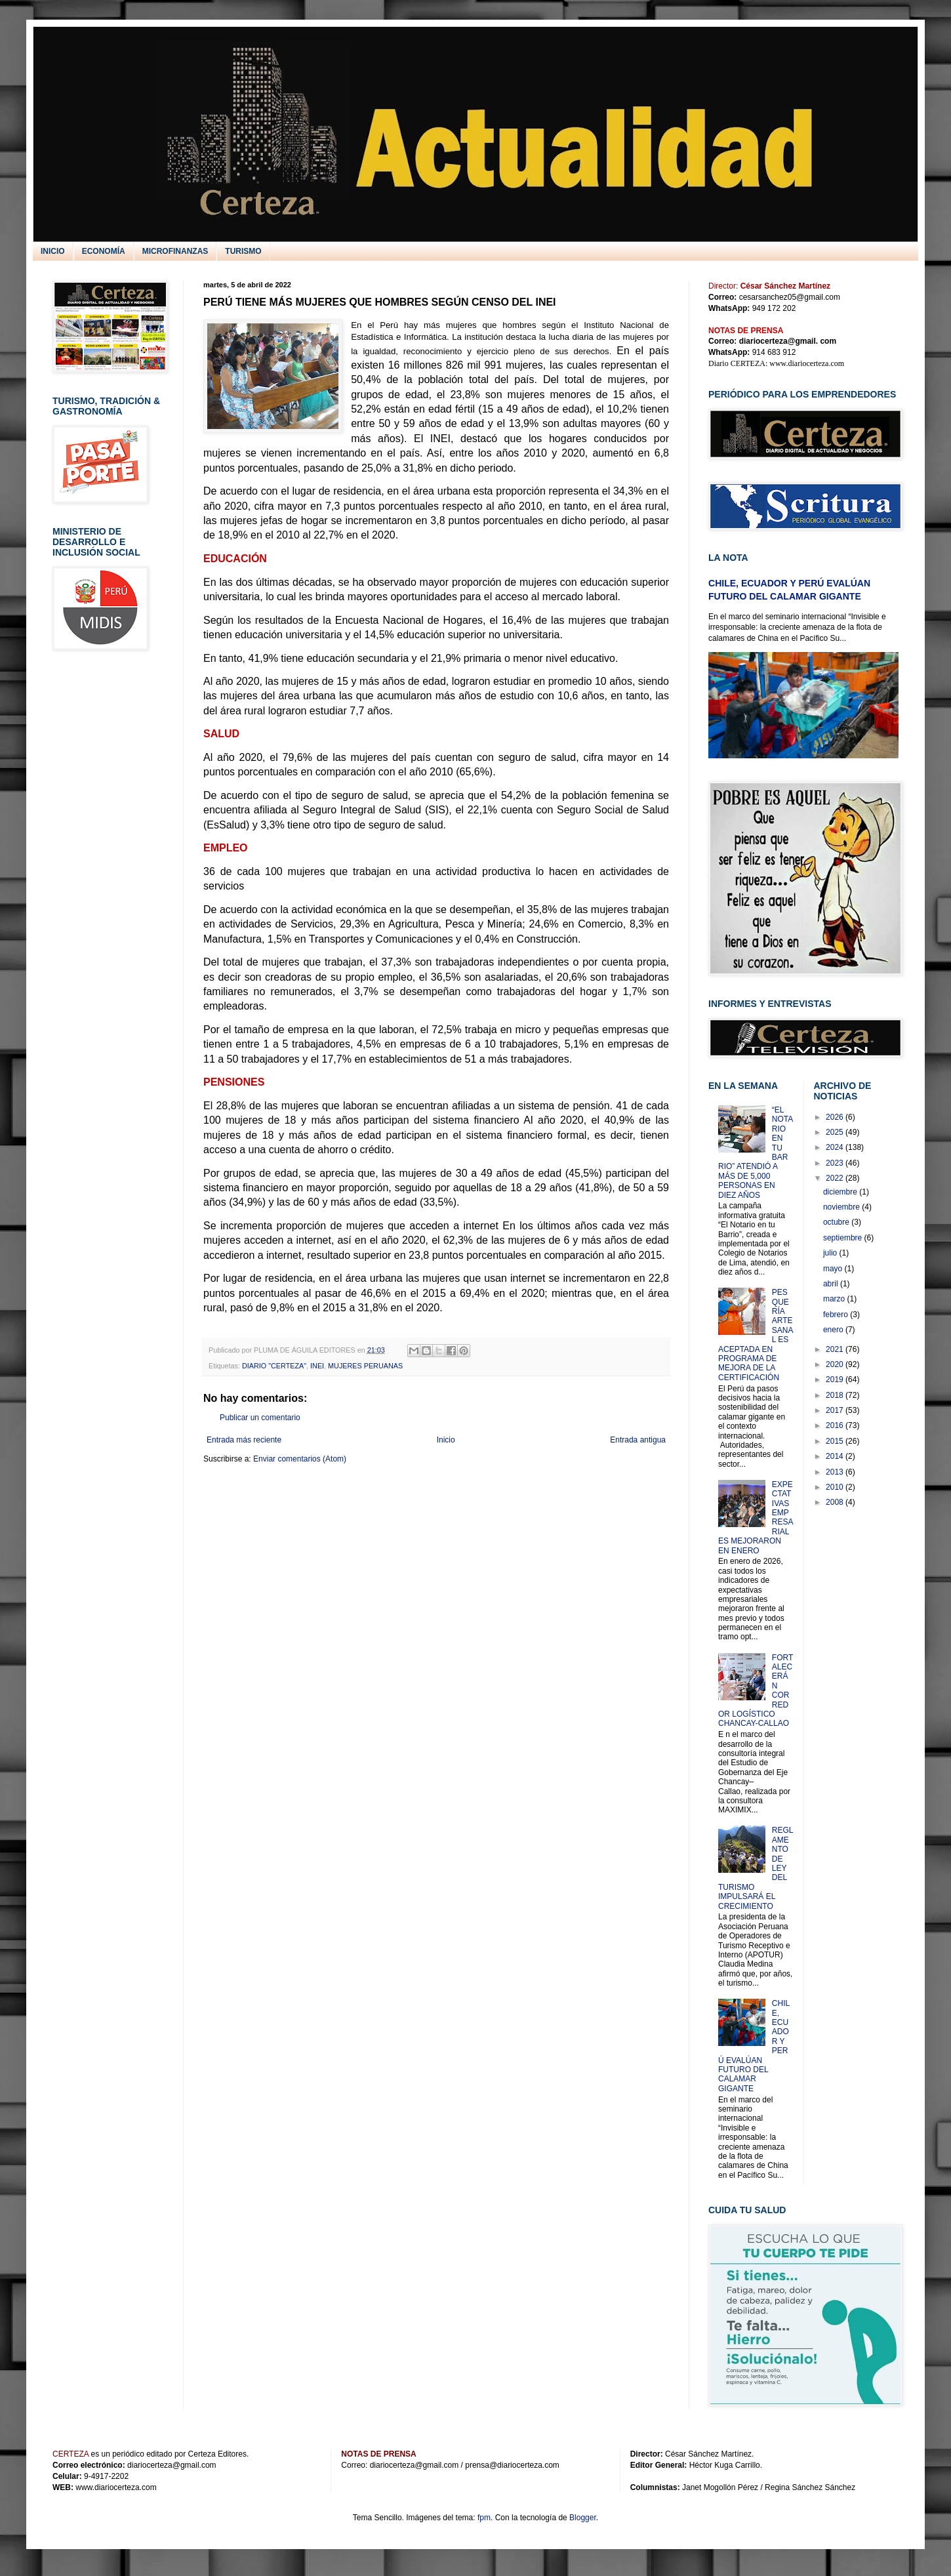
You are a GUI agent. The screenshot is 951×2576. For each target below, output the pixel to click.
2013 (835, 1472)
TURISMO (243, 251)
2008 (835, 1502)
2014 (835, 1456)
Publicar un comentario (260, 1417)
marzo (835, 1298)
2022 (835, 1178)
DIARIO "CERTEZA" (274, 1366)
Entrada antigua (638, 1439)
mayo (834, 1268)
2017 (835, 1410)
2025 (835, 1132)
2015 (835, 1441)
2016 (835, 1425)
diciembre (841, 1191)
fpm (484, 2517)
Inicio (446, 1439)
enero (834, 1329)
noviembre (842, 1207)
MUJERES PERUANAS (365, 1366)
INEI (317, 1366)
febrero (836, 1314)
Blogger (582, 2517)
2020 (835, 1364)
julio (831, 1252)
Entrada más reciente (244, 1439)
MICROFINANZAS (175, 251)
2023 (835, 1163)
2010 (835, 1487)
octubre (837, 1222)
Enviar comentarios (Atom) (299, 1458)
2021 (835, 1349)
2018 (835, 1395)
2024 (835, 1147)
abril (831, 1283)
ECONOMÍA (103, 251)
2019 (835, 1379)
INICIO (53, 251)
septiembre (843, 1237)
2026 (835, 1117)
